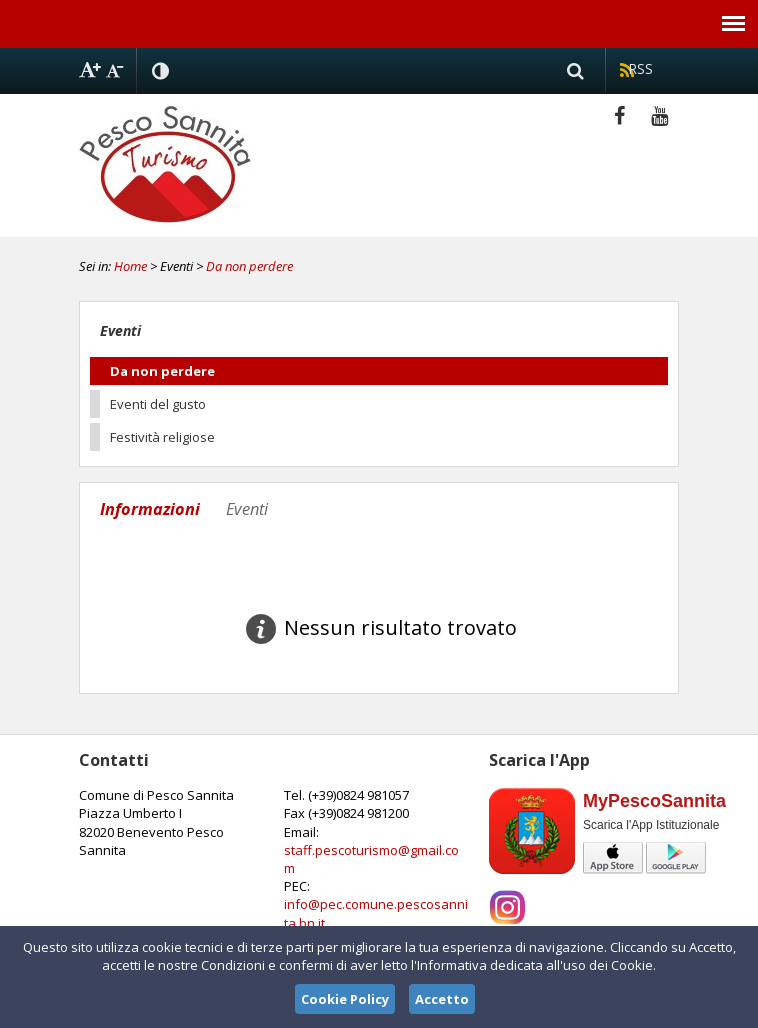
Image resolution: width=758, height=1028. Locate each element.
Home (130, 266)
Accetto (442, 999)
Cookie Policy (345, 999)
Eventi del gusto (158, 404)
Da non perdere (249, 266)
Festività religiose (162, 437)
